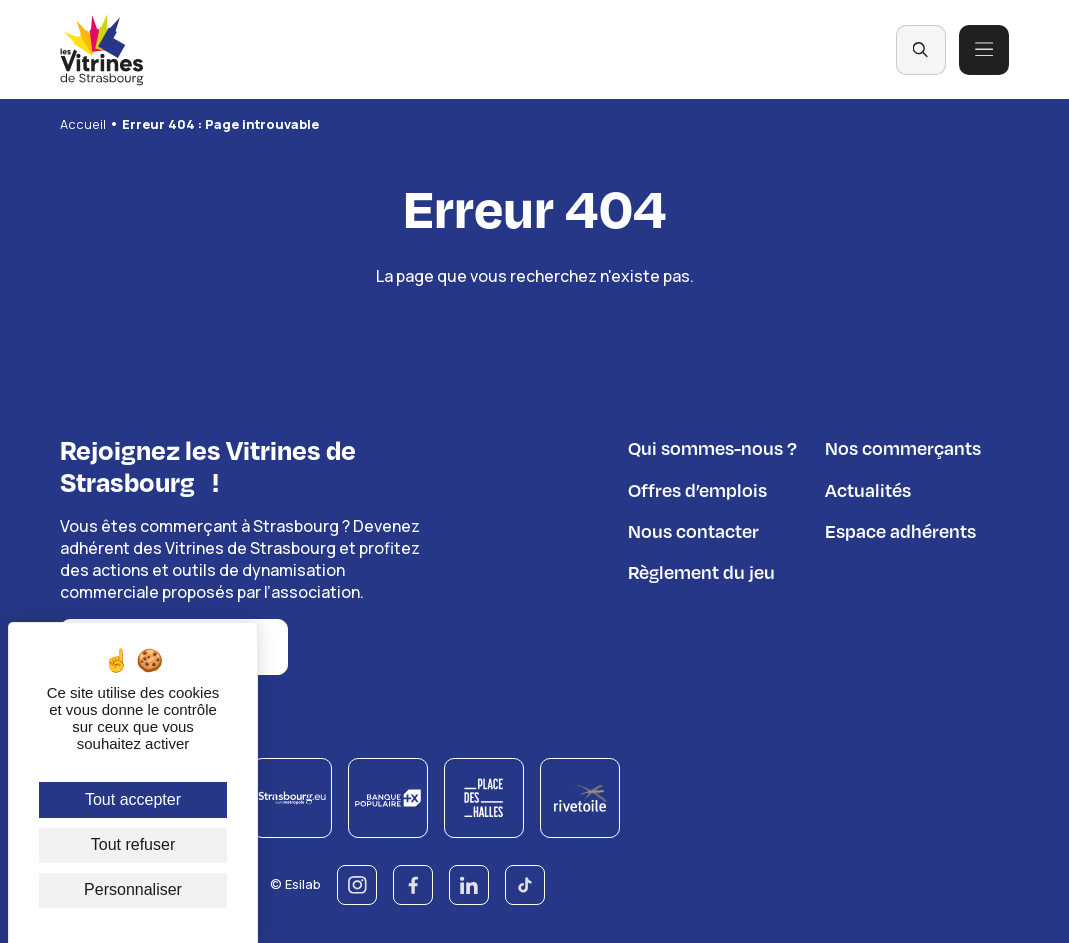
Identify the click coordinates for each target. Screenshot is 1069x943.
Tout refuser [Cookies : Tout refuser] (133, 844)
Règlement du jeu (701, 571)
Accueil (83, 124)
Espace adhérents (900, 530)
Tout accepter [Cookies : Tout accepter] (133, 799)
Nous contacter (693, 530)
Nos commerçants (903, 447)
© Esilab (295, 882)
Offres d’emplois (697, 489)
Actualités (868, 489)
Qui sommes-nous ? (712, 447)
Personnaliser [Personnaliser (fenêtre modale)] (133, 889)
